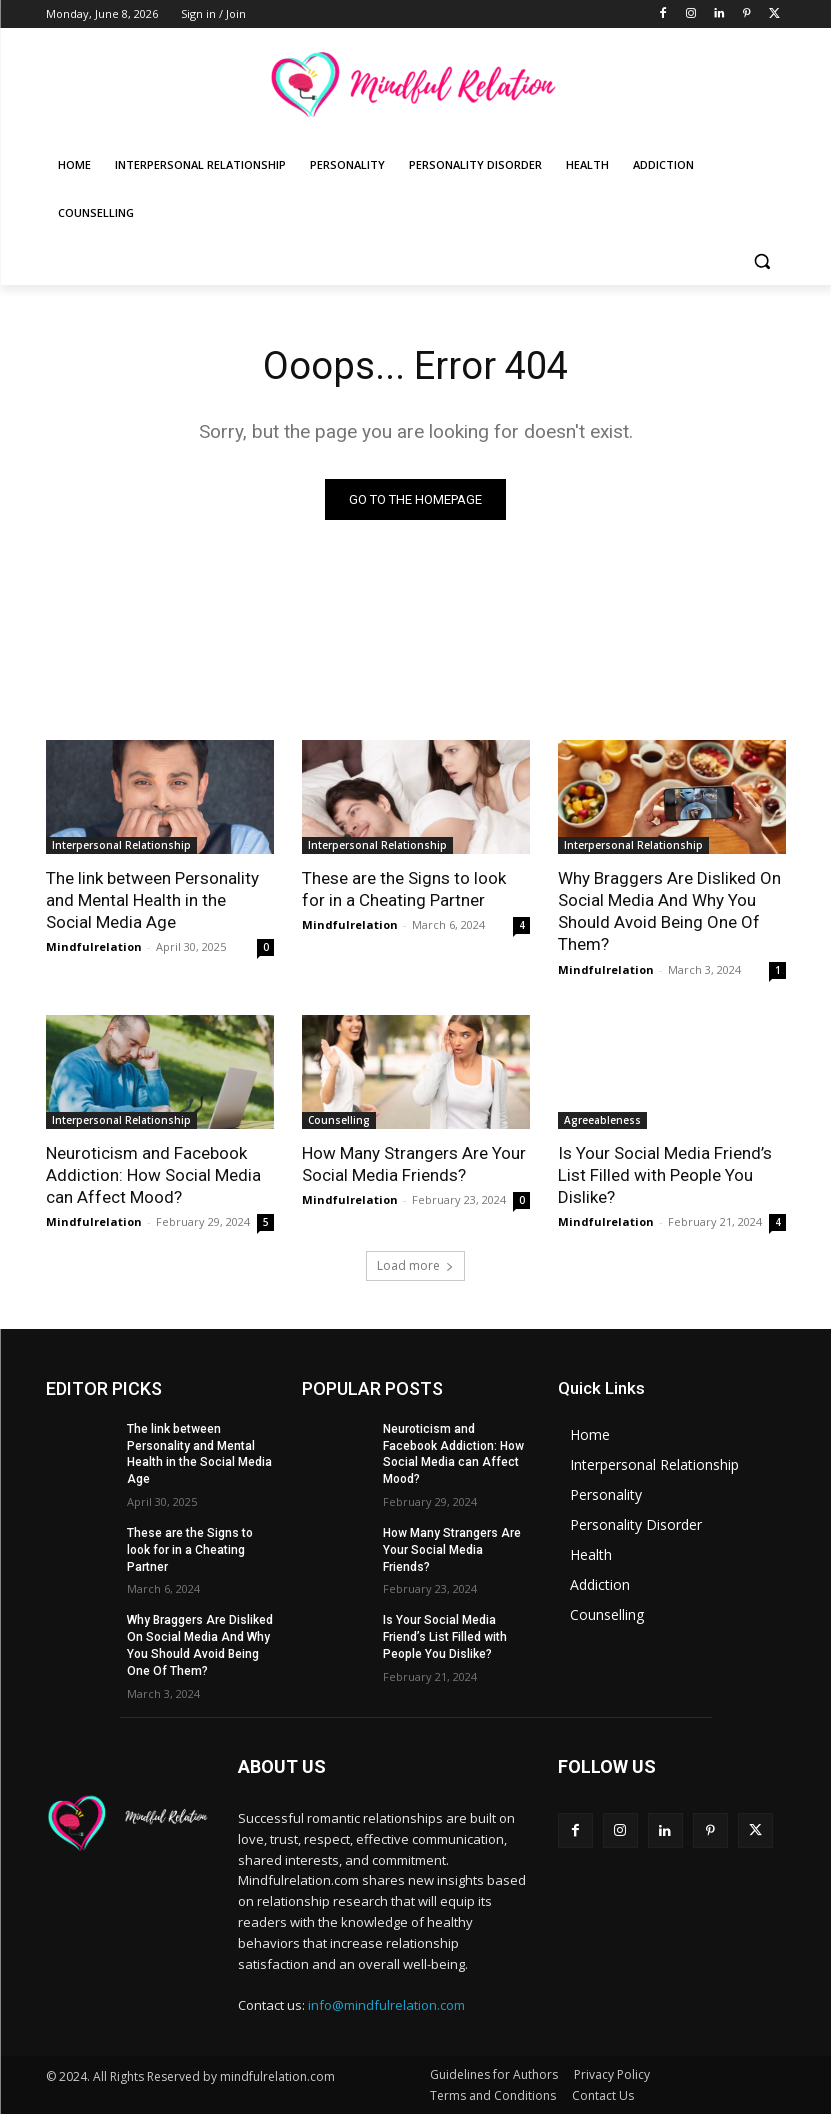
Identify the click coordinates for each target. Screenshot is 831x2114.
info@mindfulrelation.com (386, 2005)
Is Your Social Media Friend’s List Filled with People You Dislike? (665, 1175)
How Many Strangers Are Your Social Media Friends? (414, 1164)
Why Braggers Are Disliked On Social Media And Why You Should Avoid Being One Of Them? (669, 911)
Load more (415, 1265)
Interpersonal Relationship (121, 845)
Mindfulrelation (94, 946)
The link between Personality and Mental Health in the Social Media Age (152, 900)
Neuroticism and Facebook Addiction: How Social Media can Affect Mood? (153, 1175)
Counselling (339, 1120)
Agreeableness (602, 1120)
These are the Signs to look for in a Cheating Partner (404, 889)
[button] (762, 261)
